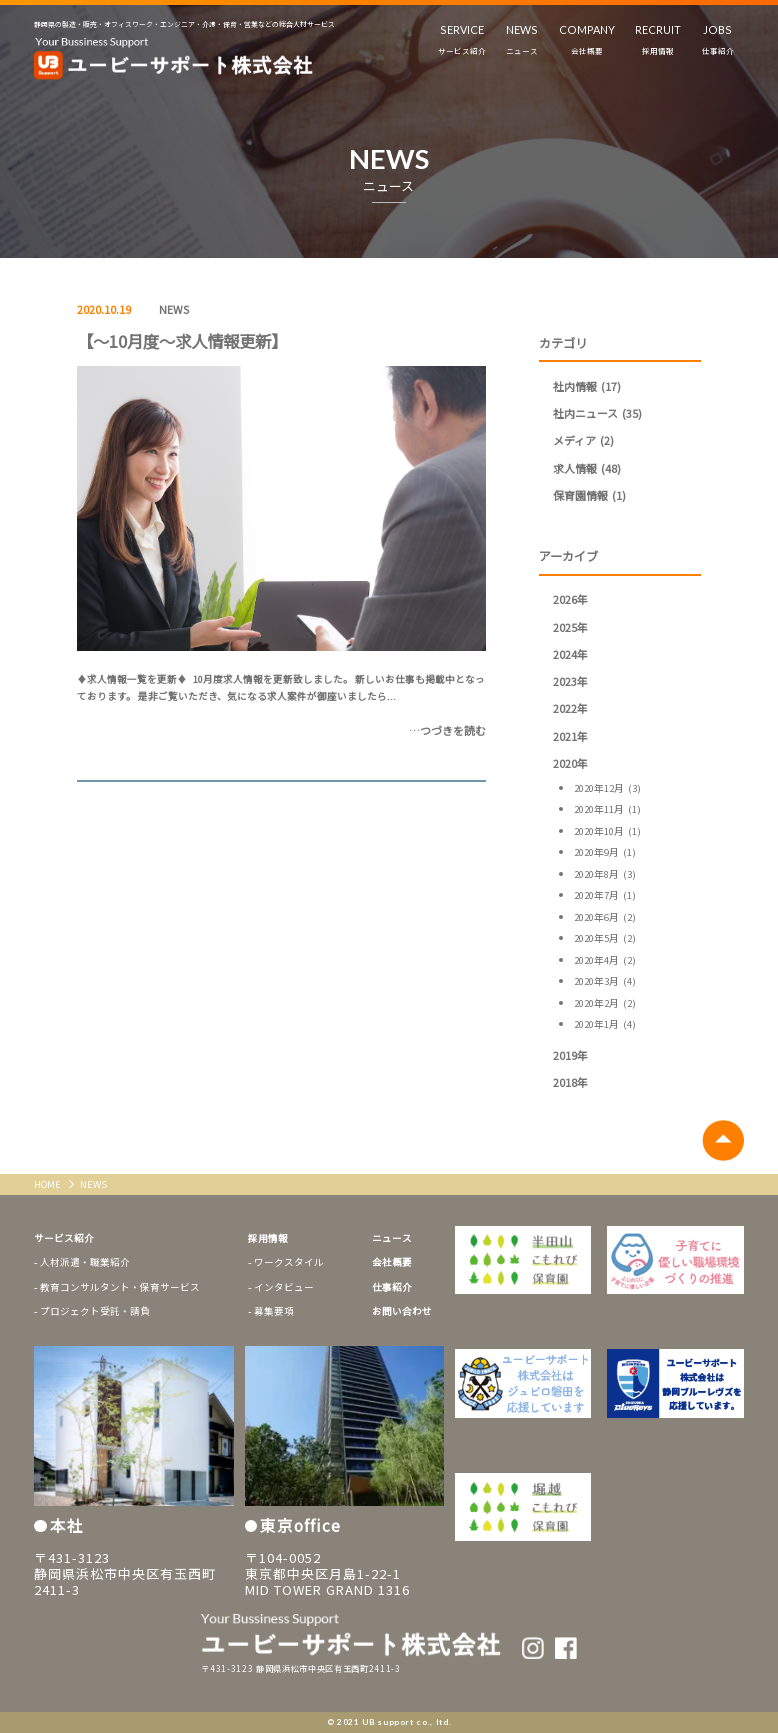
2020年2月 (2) (605, 1003)
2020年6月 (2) (605, 917)
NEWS (174, 309)
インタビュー (284, 1287)
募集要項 (274, 1311)
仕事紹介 (392, 1287)
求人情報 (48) (587, 468)
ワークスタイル (289, 1262)
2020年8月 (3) (605, 874)
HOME (48, 1184)
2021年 (570, 736)
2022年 (570, 708)
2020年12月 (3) (607, 788)
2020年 (570, 763)
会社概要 (392, 1262)
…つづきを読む (447, 730)
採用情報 (268, 1238)
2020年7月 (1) (605, 895)
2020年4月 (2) (605, 960)
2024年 (570, 654)
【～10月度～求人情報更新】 (182, 341)
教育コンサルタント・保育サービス (120, 1287)
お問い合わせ (402, 1311)
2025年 (570, 627)
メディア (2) (583, 440)
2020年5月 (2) (605, 938)
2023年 (570, 681)
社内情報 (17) (587, 386)
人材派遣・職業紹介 (85, 1262)
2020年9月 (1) (605, 852)
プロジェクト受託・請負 (95, 1311)
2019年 (570, 1055)
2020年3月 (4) (605, 981)
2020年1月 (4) (605, 1024)
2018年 (570, 1082)
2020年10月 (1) (607, 831)
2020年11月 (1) (607, 809)
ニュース (392, 1238)
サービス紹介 (64, 1238)
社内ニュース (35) (597, 413)
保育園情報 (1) (589, 495)
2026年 (570, 599)
